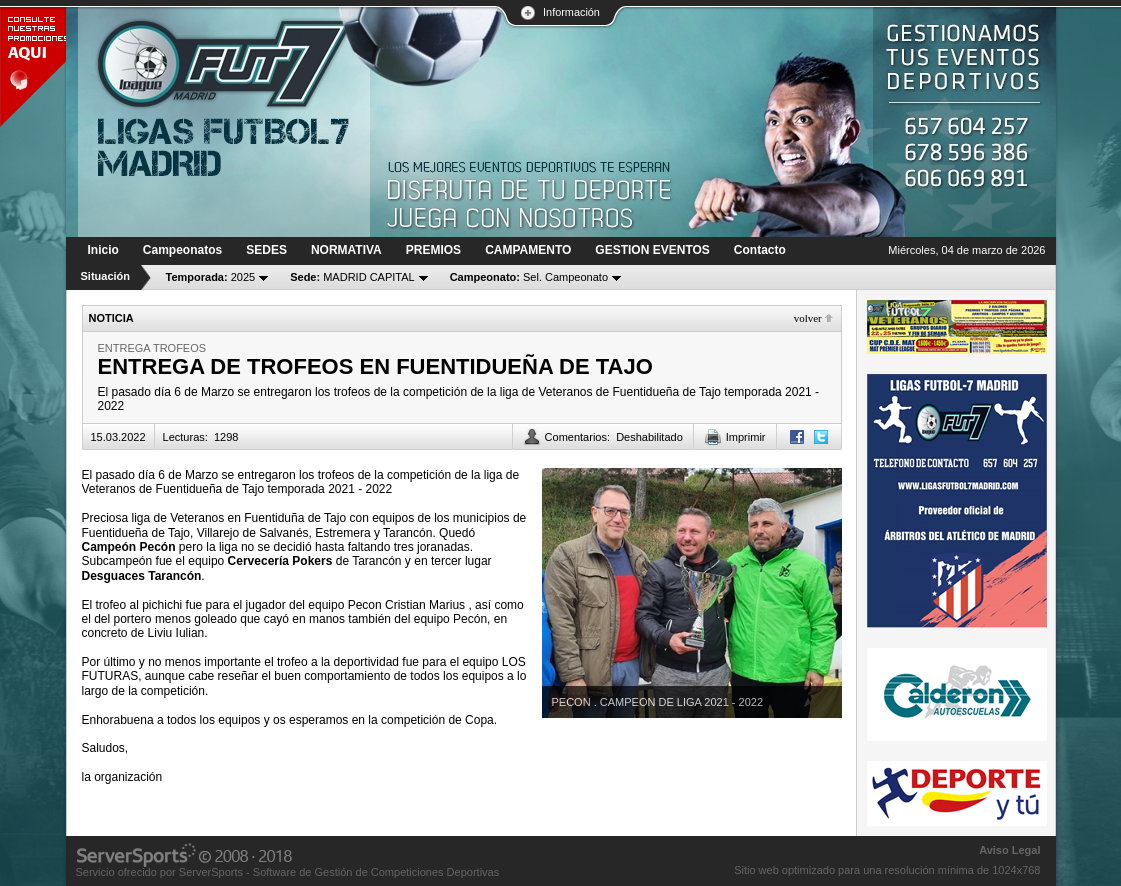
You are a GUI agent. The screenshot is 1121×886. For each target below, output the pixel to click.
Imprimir (746, 437)
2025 (211, 277)
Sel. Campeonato (529, 277)
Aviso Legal (1009, 850)
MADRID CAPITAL (352, 277)
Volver (808, 318)
